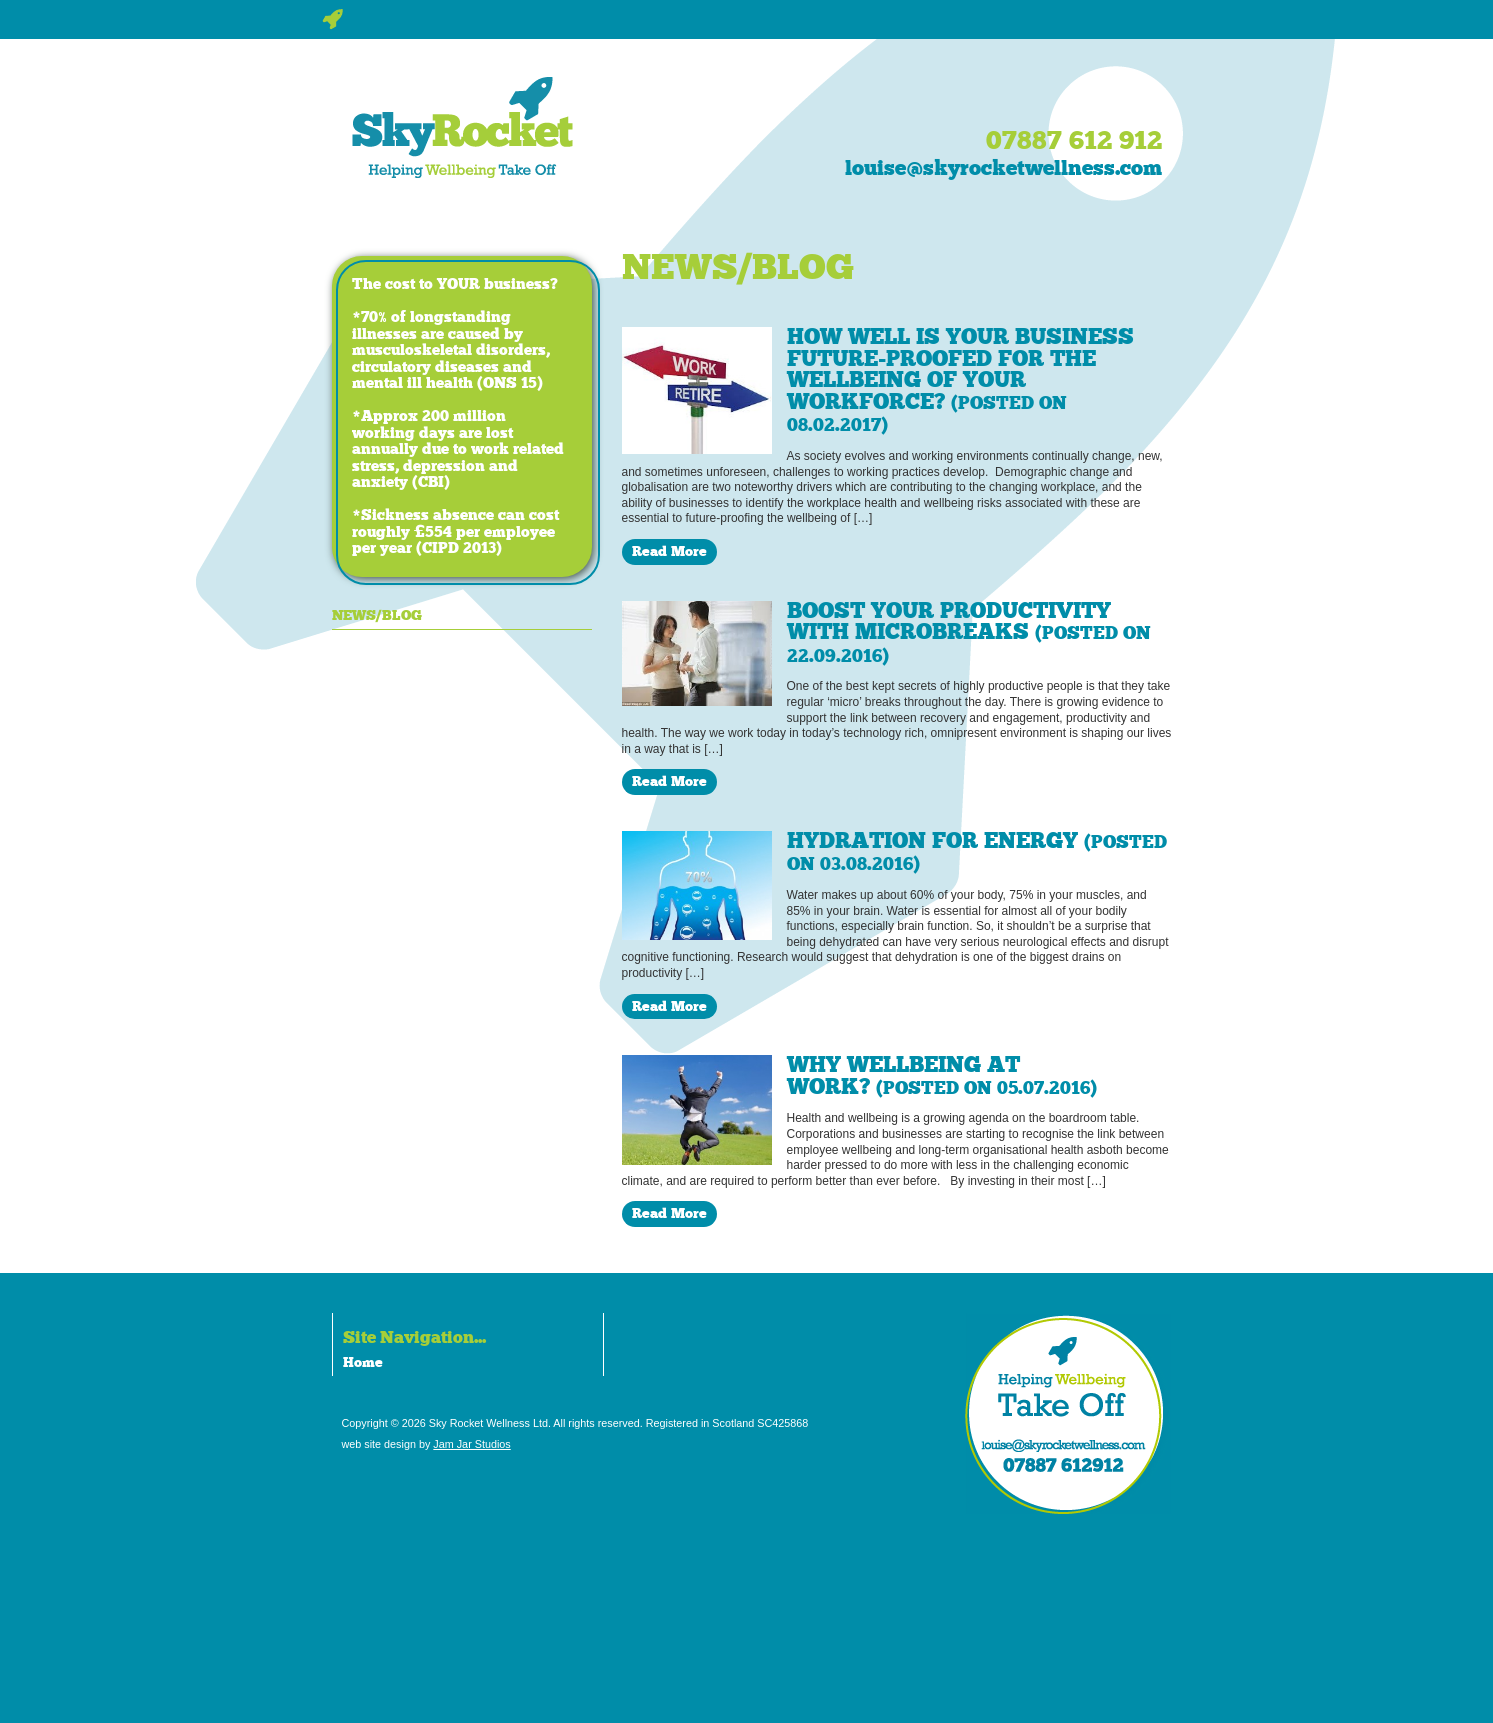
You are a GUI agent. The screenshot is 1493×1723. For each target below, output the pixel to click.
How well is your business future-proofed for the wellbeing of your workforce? (960, 380)
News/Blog (377, 615)
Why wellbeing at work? (942, 1076)
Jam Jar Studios (471, 1444)
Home (363, 1362)
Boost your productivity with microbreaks (969, 632)
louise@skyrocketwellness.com (1003, 168)
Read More (669, 551)
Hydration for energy (977, 852)
